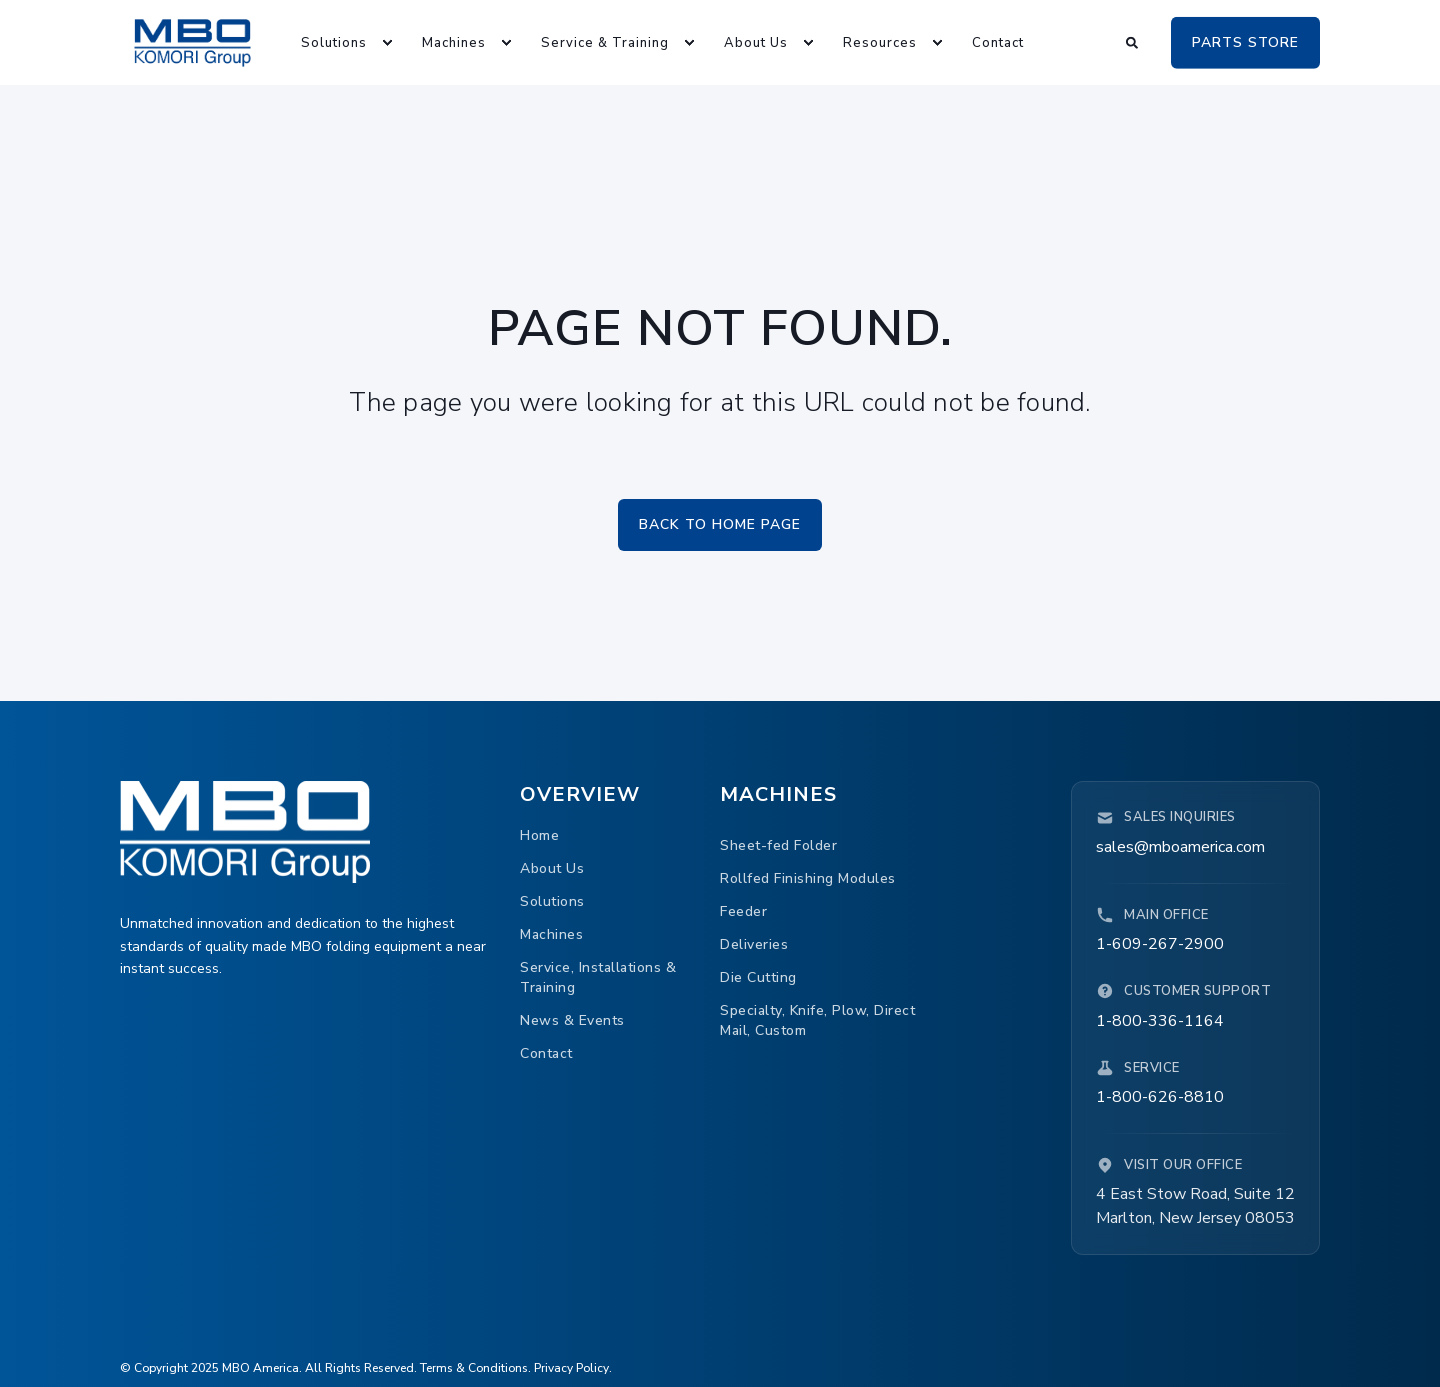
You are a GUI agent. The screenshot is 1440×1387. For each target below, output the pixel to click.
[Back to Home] (192, 42)
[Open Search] (1133, 41)
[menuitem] (336, 42)
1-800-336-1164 (1160, 1021)
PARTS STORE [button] (1245, 41)
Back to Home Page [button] (720, 524)
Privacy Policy (571, 1368)
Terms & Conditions (474, 1368)
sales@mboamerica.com (1180, 847)
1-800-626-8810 (1160, 1097)
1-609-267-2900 (1160, 944)
